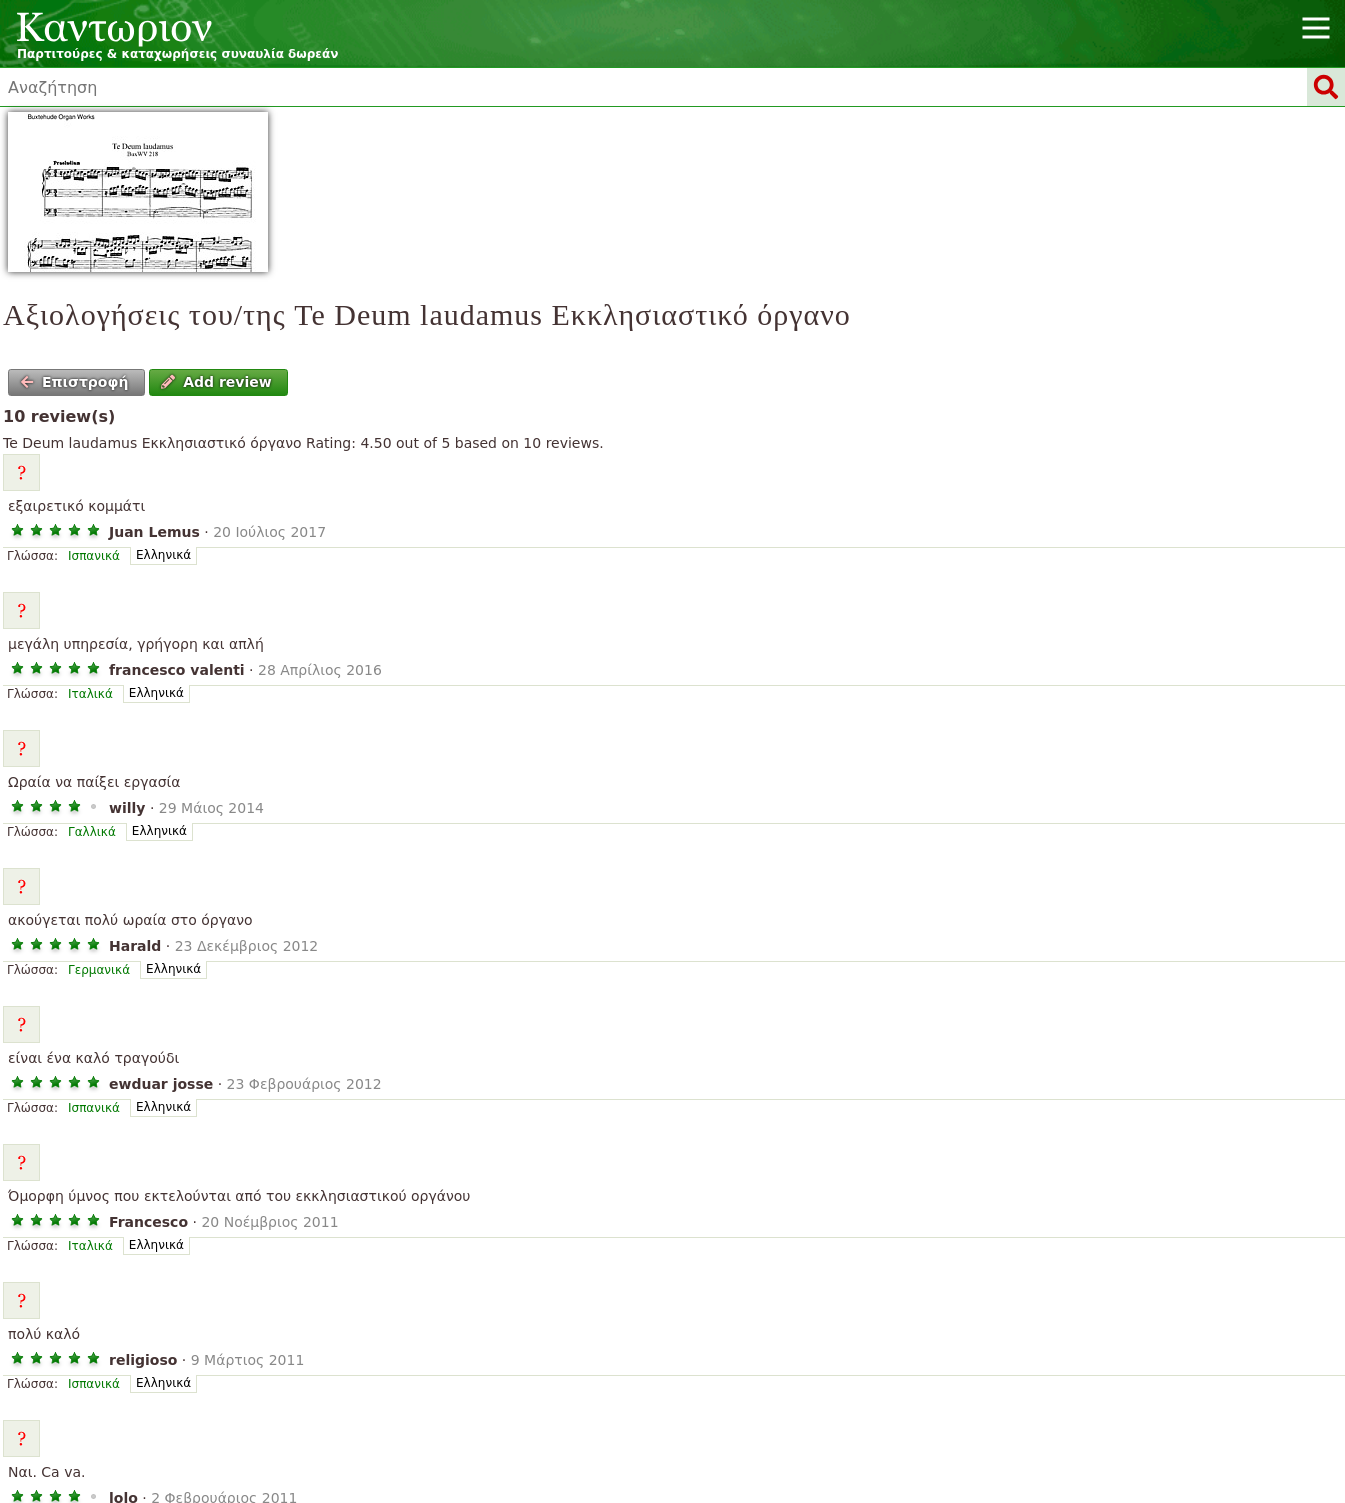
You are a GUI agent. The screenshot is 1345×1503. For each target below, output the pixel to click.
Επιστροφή (74, 382)
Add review (216, 382)
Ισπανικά (94, 556)
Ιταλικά (90, 694)
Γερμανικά (99, 970)
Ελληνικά (163, 555)
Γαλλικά (92, 832)
